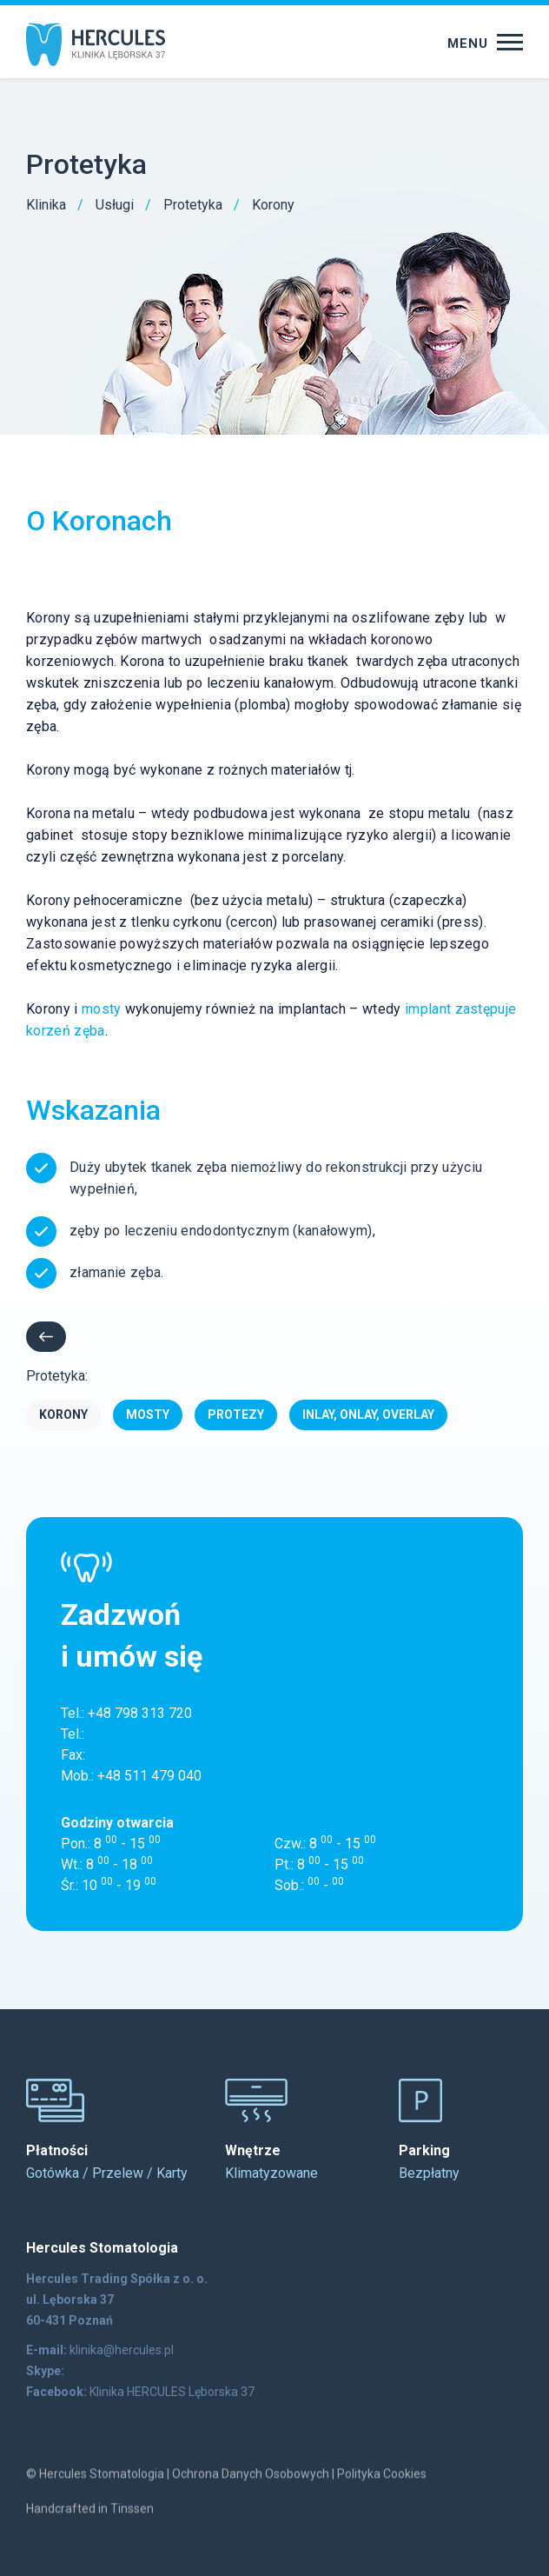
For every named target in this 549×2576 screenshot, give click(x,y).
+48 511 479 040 (149, 1775)
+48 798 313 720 (140, 1713)
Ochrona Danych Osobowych (250, 2488)
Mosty (147, 1414)
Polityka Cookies (382, 2488)
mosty (102, 1009)
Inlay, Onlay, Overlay (368, 1414)
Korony (63, 1414)
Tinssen (132, 2523)
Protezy (236, 1414)
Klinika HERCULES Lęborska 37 (172, 2392)
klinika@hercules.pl (121, 2350)
